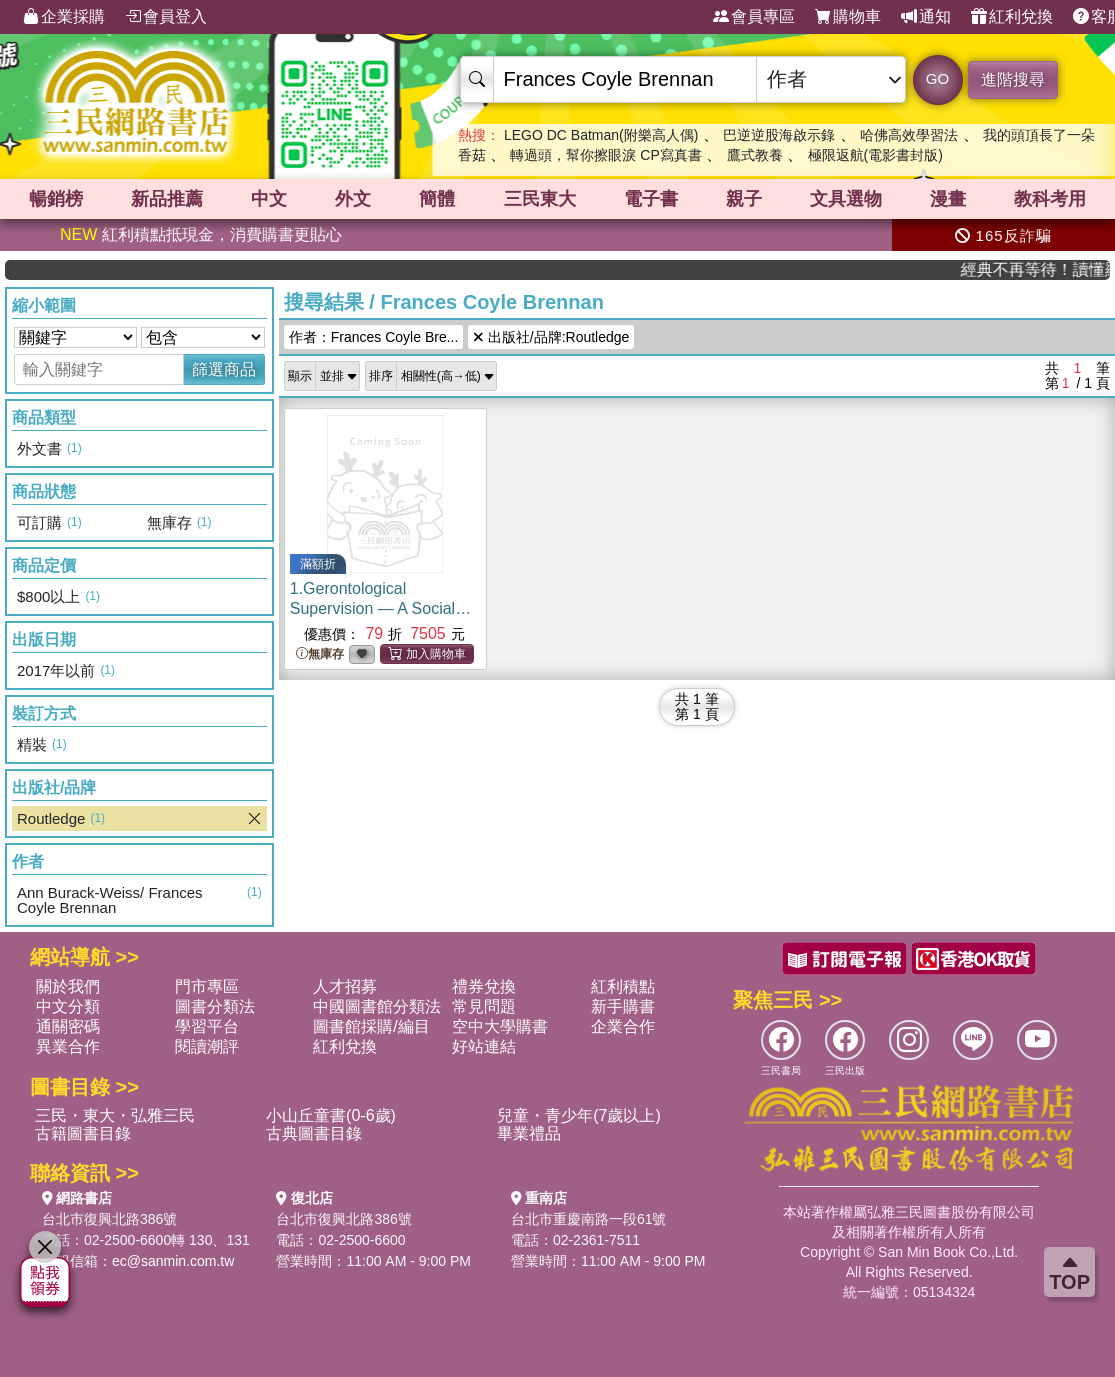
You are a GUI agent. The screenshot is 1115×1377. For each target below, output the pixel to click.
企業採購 (64, 17)
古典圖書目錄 (314, 1133)
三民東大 (540, 199)
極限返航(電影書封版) (875, 155)
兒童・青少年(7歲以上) (579, 1115)
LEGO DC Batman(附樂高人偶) (601, 135)
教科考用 (1050, 199)
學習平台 (207, 1026)
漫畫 (948, 199)
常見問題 (484, 1006)
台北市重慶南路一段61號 (589, 1219)
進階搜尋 (1013, 79)
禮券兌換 (484, 986)
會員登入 (166, 17)
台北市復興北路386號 (109, 1219)
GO (937, 78)
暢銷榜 (56, 199)
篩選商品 (224, 369)
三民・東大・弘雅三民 (115, 1115)
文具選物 (846, 199)
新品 (167, 199)
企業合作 (623, 1026)
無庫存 (320, 654)
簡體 (437, 199)
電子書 (651, 199)
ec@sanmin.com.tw (173, 1261)
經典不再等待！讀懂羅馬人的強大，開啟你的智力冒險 (1051, 269)
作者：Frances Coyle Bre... (374, 337)
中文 (269, 199)
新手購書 (623, 1006)
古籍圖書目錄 (83, 1133)
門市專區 (207, 986)
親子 (744, 199)
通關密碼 (68, 1026)
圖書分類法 (215, 1006)
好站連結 (484, 1046)
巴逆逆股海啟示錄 (779, 135)
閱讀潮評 (207, 1046)
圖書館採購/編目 (371, 1026)
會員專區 (754, 17)
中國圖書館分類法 (377, 1006)
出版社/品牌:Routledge (551, 337)
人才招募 (345, 986)
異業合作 (68, 1046)
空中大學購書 (500, 1026)
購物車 (848, 17)
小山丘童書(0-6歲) (331, 1115)
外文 (353, 199)
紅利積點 (623, 986)
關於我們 (68, 986)
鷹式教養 (755, 155)
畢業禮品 (529, 1133)
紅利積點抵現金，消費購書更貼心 (201, 234)
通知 (926, 17)
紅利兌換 (1012, 17)
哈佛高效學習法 (909, 135)
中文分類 (68, 1006)
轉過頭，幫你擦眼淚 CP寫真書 (605, 155)
